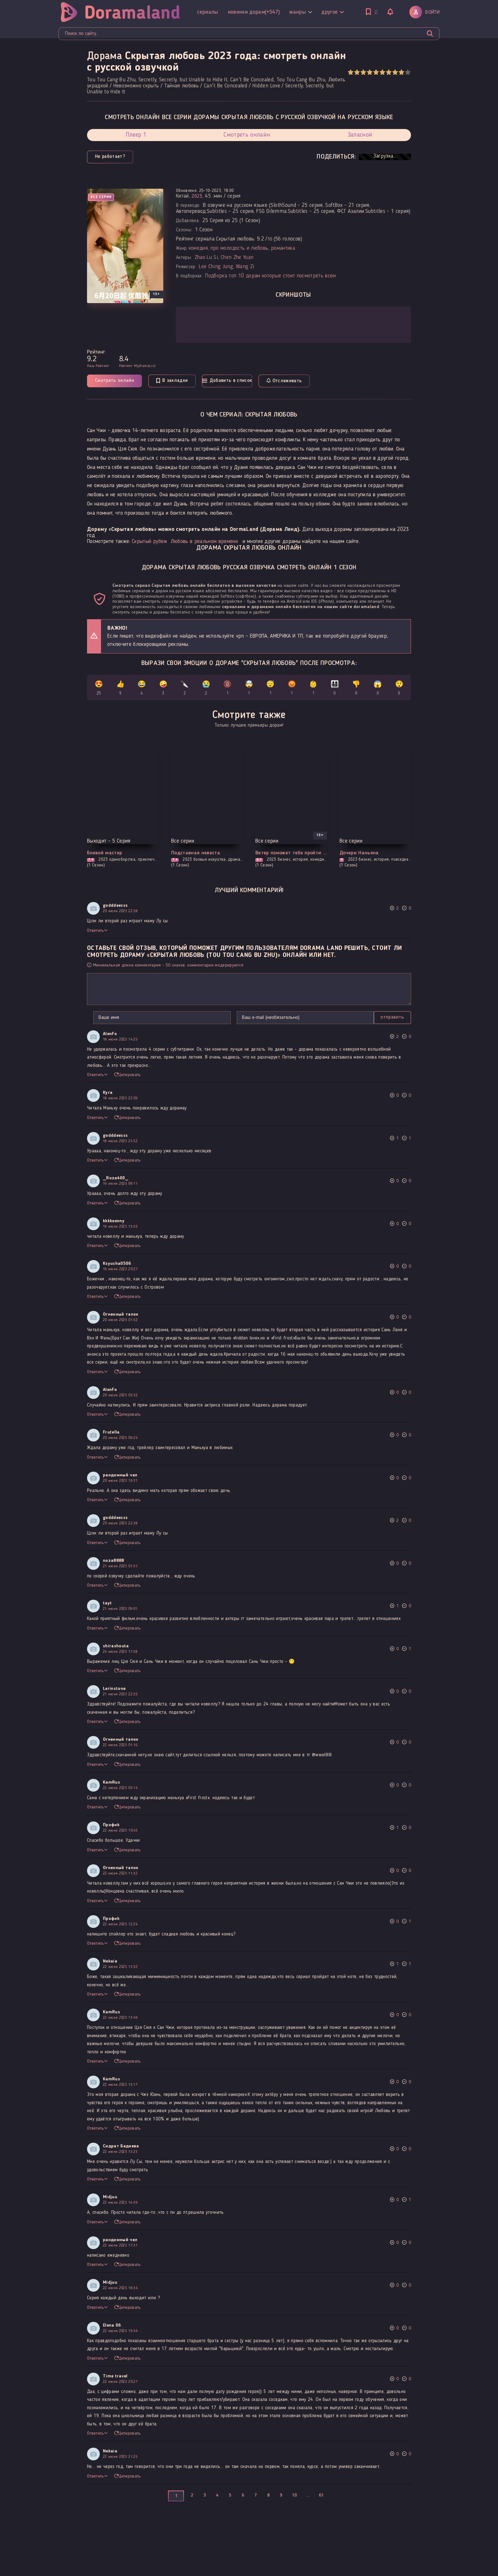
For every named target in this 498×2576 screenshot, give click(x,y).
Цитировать (127, 1076)
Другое (265, 9)
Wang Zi (245, 266)
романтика (283, 248)
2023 (197, 196)
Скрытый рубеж (149, 541)
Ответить (97, 931)
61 (321, 2496)
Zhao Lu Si (206, 257)
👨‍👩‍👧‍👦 (335, 689)
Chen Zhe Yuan (237, 257)
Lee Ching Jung (216, 266)
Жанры (233, 9)
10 (407, 72)
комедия (198, 248)
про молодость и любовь (239, 248)
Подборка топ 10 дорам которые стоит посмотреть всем (270, 276)
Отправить (106, 1018)
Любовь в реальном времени (204, 541)
